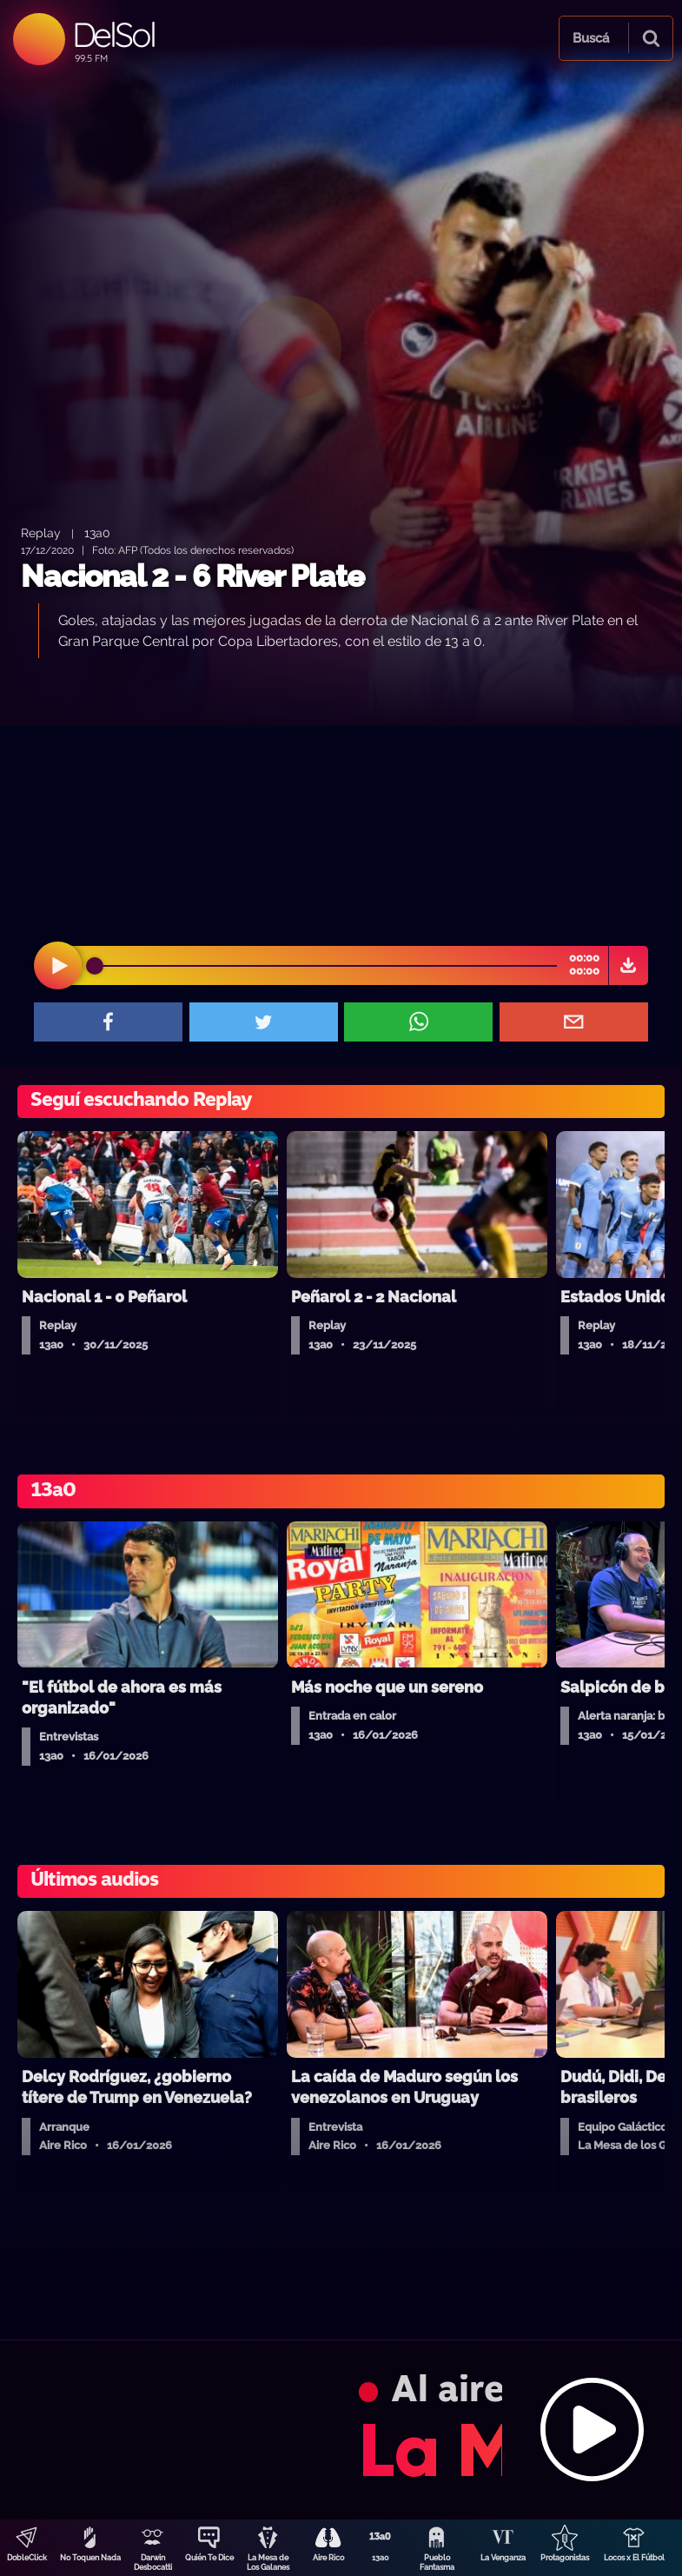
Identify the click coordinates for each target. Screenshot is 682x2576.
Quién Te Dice (209, 2557)
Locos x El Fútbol (634, 2557)
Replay (41, 532)
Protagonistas (564, 2557)
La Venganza (503, 2557)
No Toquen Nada (90, 2557)
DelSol (113, 34)
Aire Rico (328, 2557)
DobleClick (27, 2557)
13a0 (380, 2557)
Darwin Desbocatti (153, 2562)
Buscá (591, 38)
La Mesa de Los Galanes (268, 2562)
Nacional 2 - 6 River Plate (192, 576)
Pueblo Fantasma (437, 2562)
